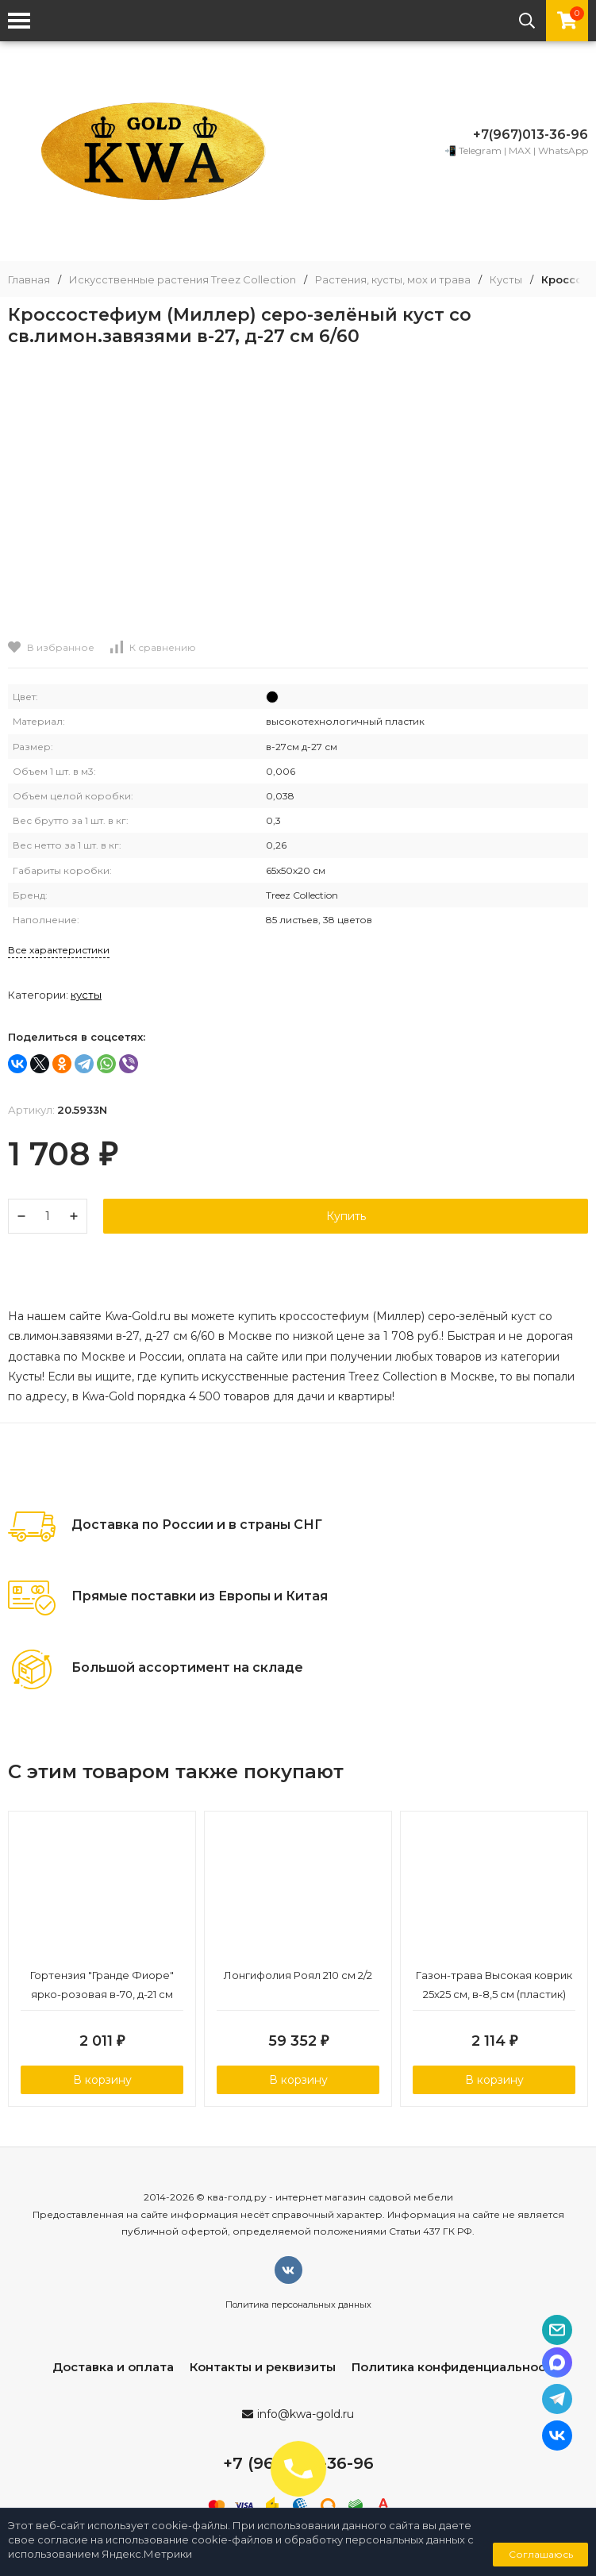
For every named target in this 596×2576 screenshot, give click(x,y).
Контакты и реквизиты (263, 2366)
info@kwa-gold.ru (305, 2414)
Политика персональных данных (298, 2304)
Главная (29, 280)
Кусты (506, 280)
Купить (346, 1216)
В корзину (102, 2080)
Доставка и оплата (113, 2366)
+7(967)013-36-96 (530, 134)
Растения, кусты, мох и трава (393, 280)
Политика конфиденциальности (456, 2366)
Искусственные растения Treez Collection (182, 280)
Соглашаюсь (541, 2554)
